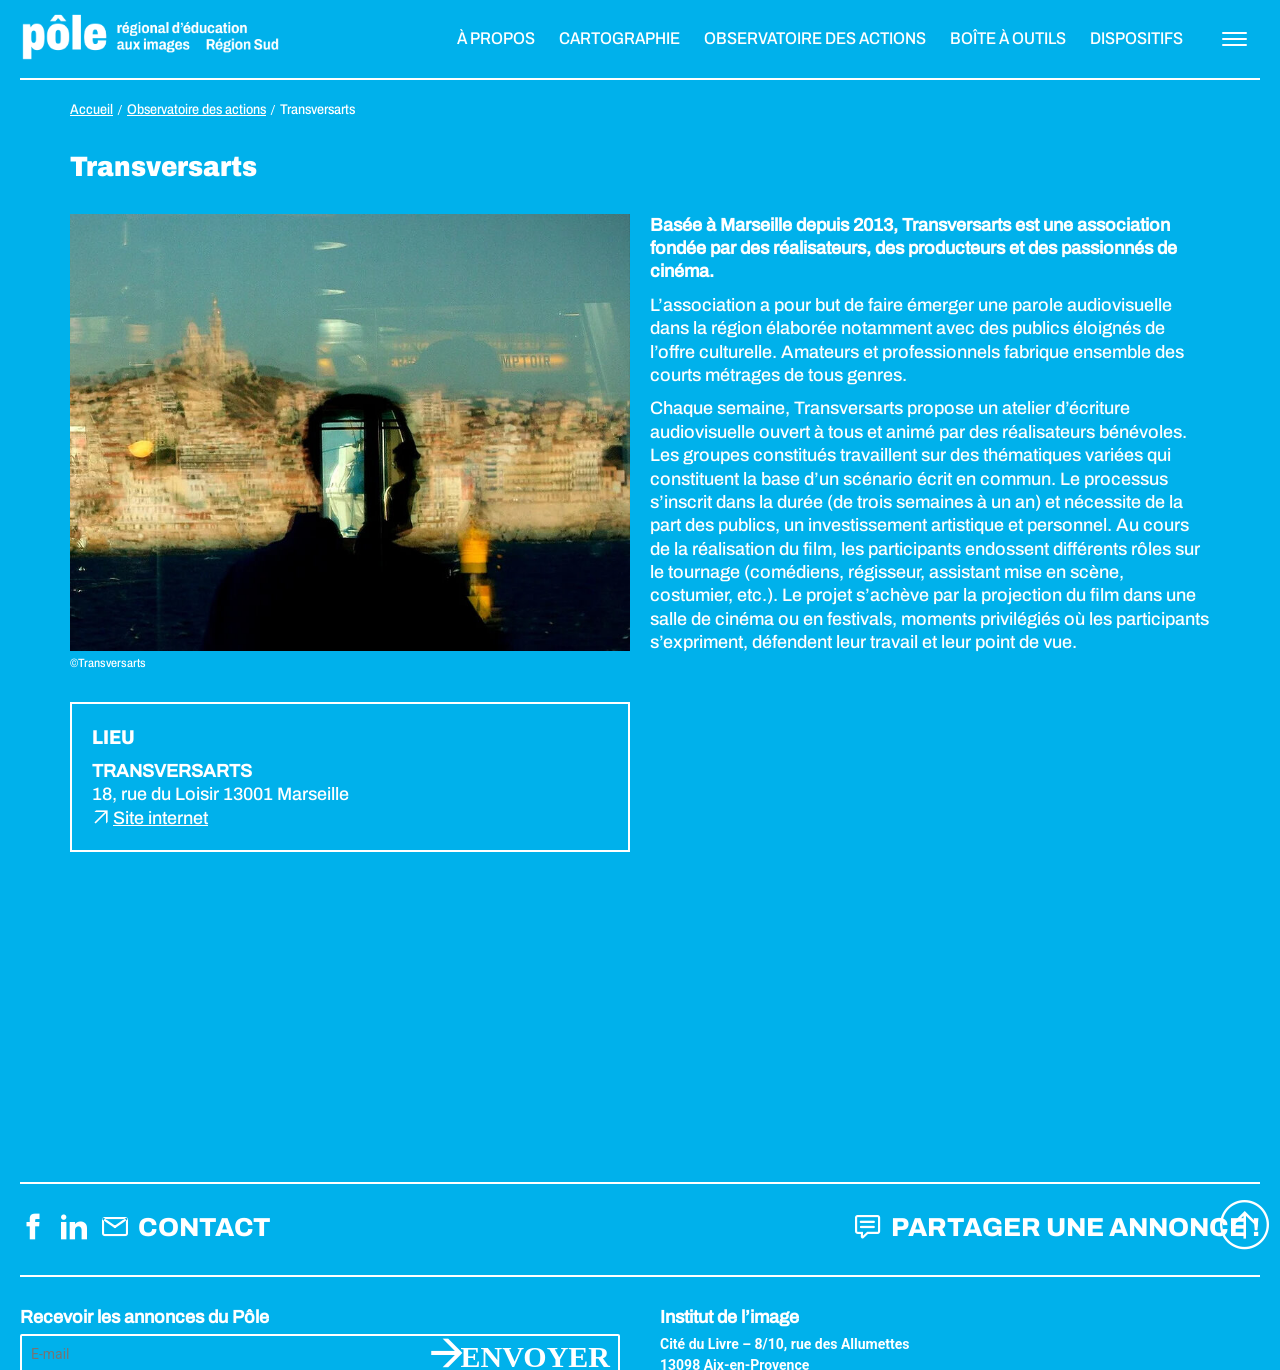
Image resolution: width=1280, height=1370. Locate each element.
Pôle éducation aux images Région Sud (150, 39)
